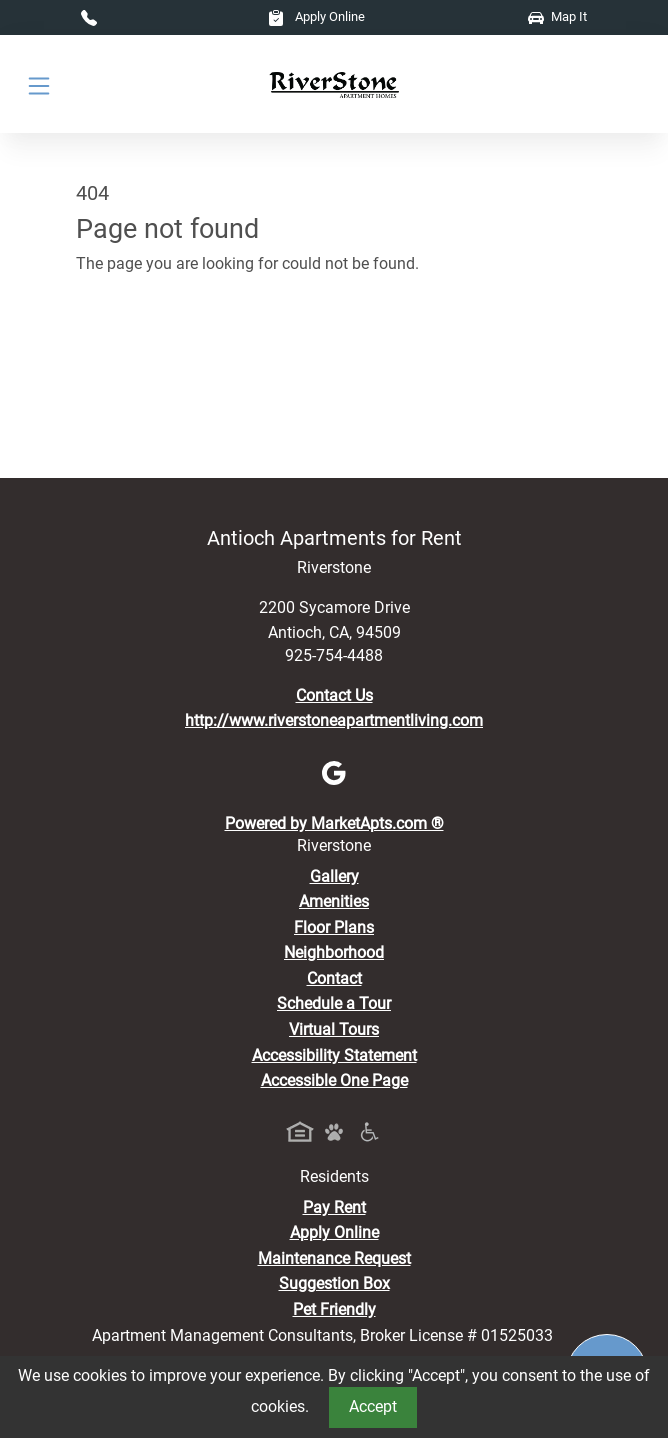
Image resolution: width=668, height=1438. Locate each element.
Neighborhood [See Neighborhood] (334, 952)
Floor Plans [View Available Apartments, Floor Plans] (334, 927)
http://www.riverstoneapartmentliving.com (334, 720)
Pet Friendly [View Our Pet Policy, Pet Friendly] (334, 1309)
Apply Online (316, 16)
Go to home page (136, 351)
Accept (373, 1406)
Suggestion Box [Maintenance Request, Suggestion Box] (334, 1283)
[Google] (334, 771)
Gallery (334, 876)
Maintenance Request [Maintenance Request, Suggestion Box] (334, 1258)
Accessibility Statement (334, 1055)
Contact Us (334, 695)
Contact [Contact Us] (334, 978)
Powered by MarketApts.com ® (334, 823)
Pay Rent (334, 1207)
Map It (557, 16)
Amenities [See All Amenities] (334, 901)
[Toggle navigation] (39, 84)
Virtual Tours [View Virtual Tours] (334, 1029)
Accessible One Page (334, 1080)
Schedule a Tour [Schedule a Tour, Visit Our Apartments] (334, 1003)
